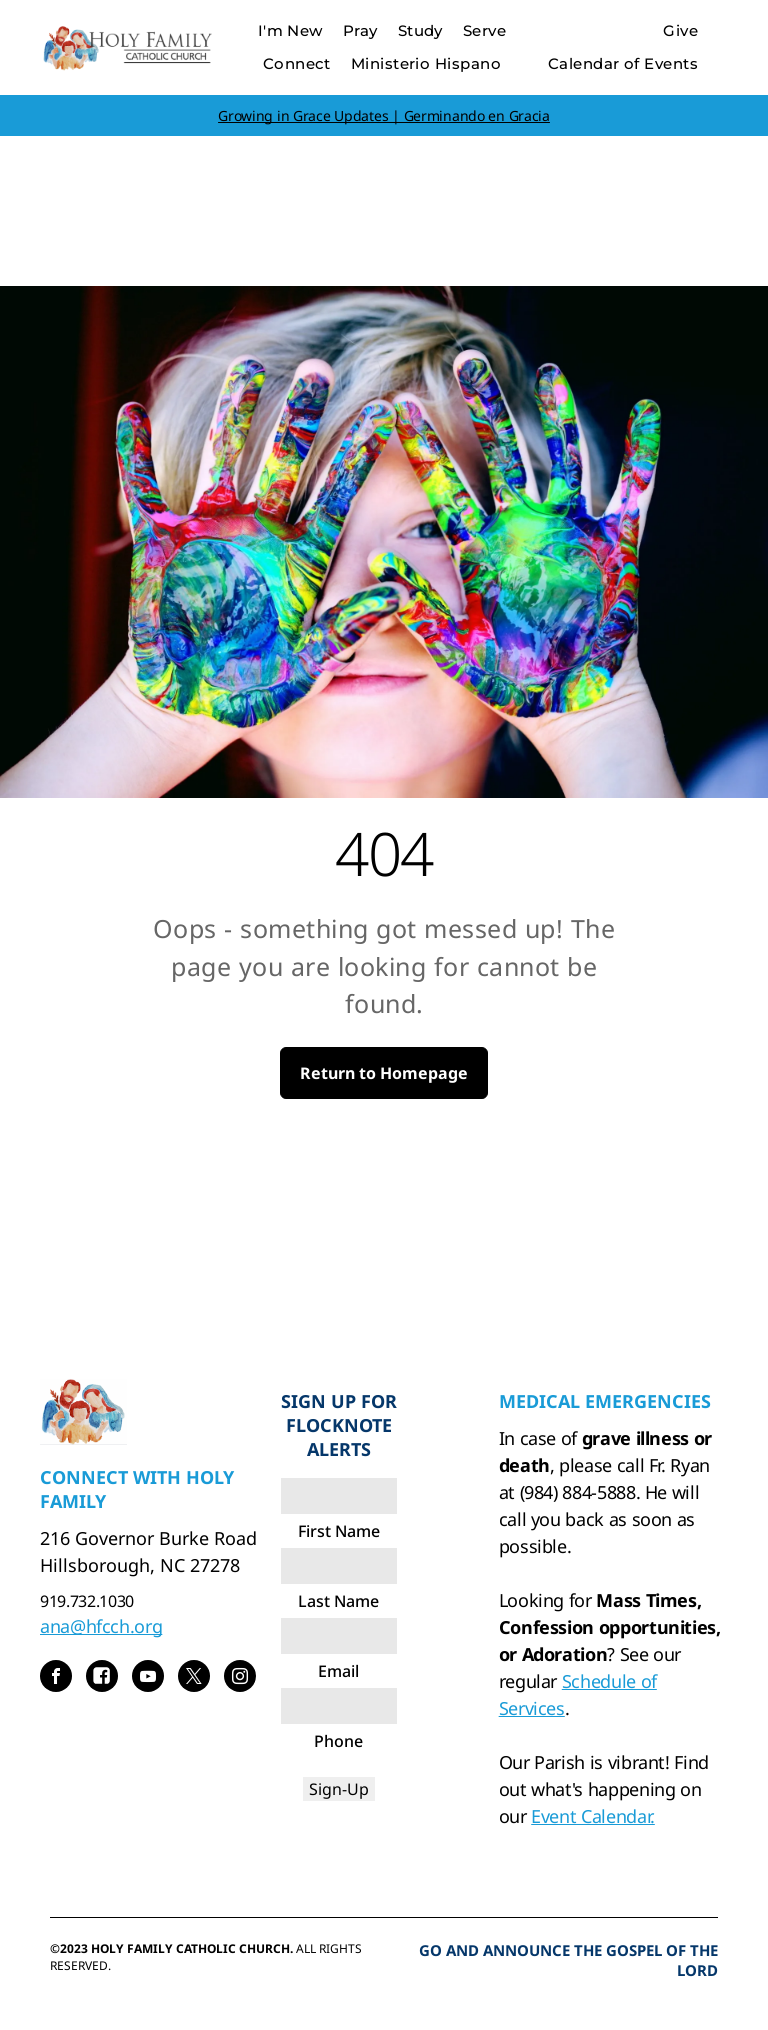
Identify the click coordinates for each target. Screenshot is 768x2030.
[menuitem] (290, 31)
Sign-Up (339, 1789)
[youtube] (148, 1678)
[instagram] (240, 1678)
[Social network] (102, 1678)
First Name (339, 1531)
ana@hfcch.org (101, 1626)
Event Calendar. (593, 1816)
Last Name (338, 1601)
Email (338, 1671)
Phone (338, 1741)
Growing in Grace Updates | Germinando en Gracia (384, 115)
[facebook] (56, 1678)
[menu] (724, 68)
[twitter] (194, 1678)
